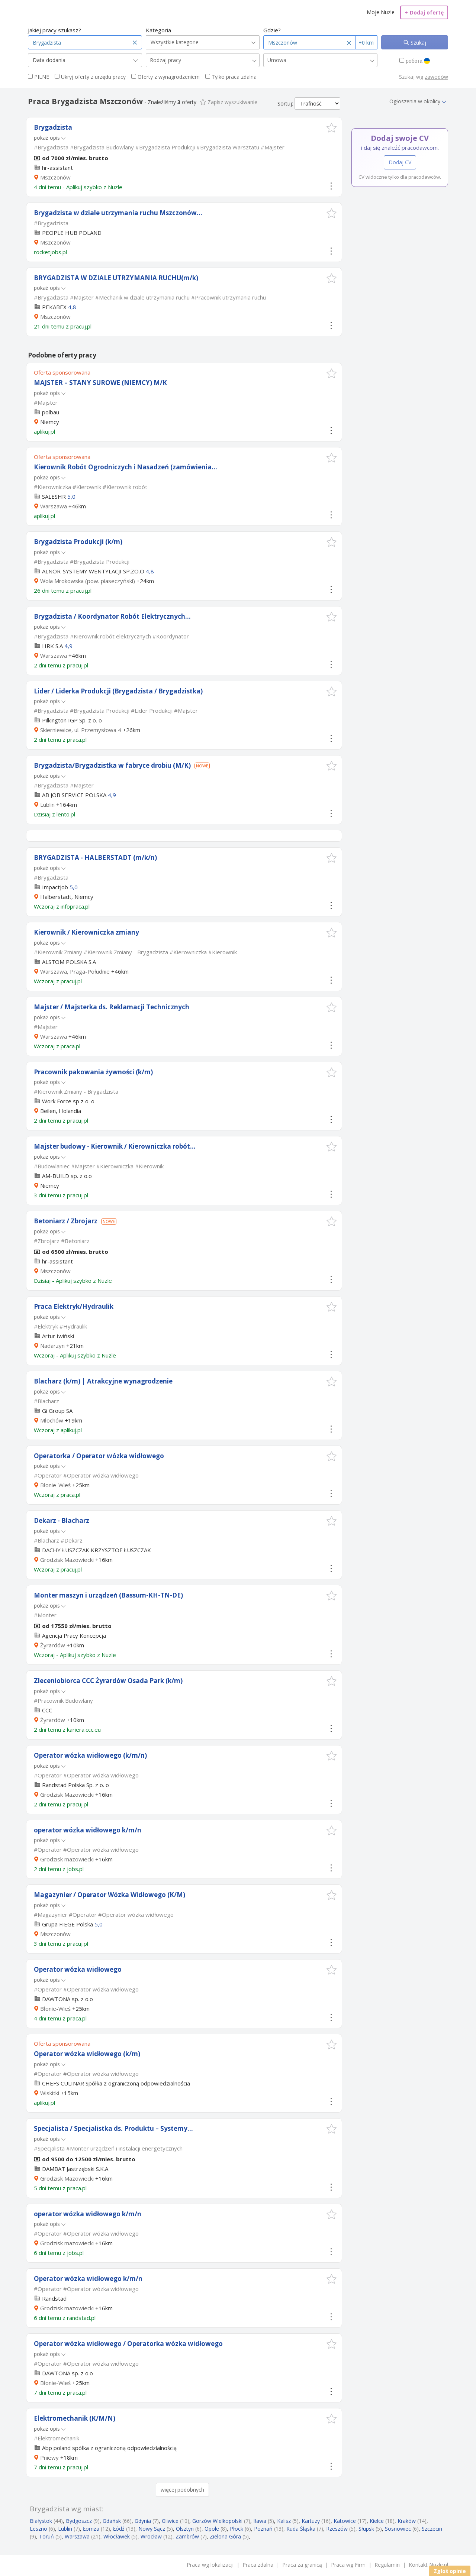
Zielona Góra (225, 2536)
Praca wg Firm (348, 2564)
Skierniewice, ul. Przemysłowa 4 (80, 730)
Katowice (345, 2520)
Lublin (47, 804)
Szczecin (432, 2528)
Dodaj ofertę (424, 12)
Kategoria (158, 30)
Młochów (51, 1420)
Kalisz (284, 2520)
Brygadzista (53, 127)
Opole (212, 2528)
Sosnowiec (398, 2528)
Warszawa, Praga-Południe (75, 971)
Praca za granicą (302, 2564)
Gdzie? (272, 30)
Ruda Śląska (300, 2528)
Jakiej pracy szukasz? (54, 30)
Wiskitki (49, 2093)
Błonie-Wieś (55, 1485)
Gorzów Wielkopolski (217, 2520)
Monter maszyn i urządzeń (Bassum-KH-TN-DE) (108, 1595)
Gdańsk (112, 2520)
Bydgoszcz (79, 2520)
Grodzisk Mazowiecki (67, 1559)
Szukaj (417, 42)
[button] (331, 127)
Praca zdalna (257, 2564)
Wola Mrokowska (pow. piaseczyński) (87, 581)
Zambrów (187, 2536)
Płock (236, 2528)
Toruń (46, 2536)
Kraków (407, 2520)
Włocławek (116, 2536)
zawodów (436, 76)
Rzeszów (337, 2528)
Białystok (41, 2520)
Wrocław (151, 2536)
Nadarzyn (52, 1345)
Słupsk (366, 2528)
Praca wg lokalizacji (210, 2564)
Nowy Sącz (151, 2528)
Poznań (263, 2528)
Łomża (91, 2528)
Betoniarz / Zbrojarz (65, 1221)
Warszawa (53, 506)
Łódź (119, 2528)
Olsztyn (185, 2528)
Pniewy (49, 2457)
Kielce (377, 2520)
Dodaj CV (400, 162)
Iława (259, 2520)
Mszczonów (55, 177)
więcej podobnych (182, 2489)
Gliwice (170, 2520)
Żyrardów (52, 1645)
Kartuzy (311, 2520)
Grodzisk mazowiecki (67, 1859)
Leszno (38, 2528)
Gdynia (143, 2520)
